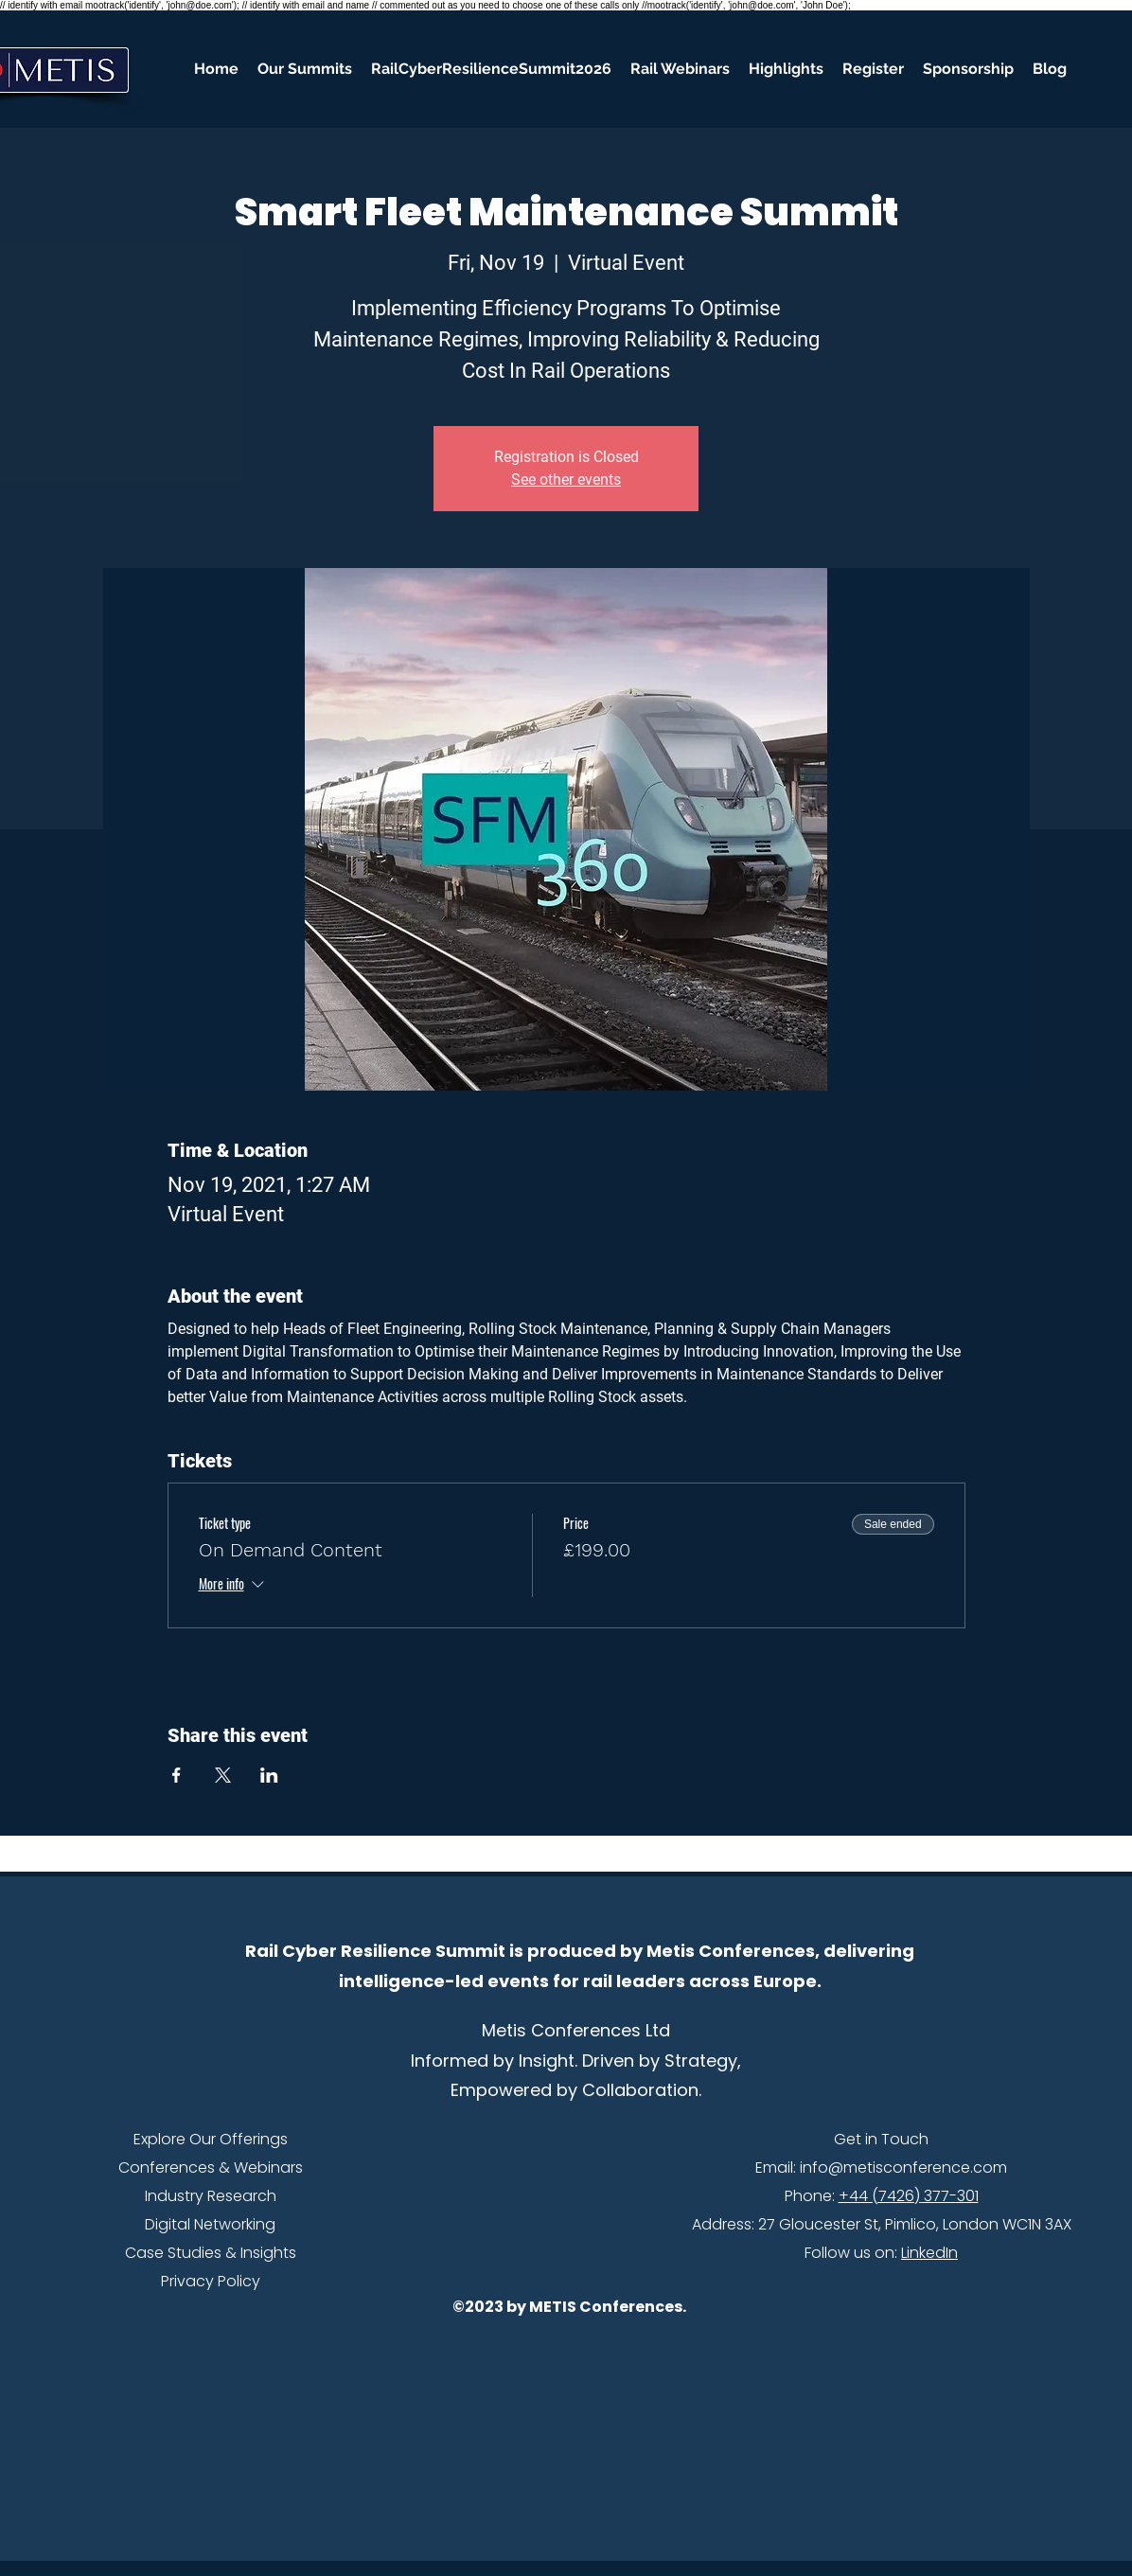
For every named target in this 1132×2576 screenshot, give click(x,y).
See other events (566, 480)
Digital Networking (210, 2224)
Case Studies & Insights (210, 2253)
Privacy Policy (210, 2281)
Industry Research (210, 2196)
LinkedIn (929, 2253)
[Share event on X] (223, 1775)
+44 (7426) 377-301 (909, 2196)
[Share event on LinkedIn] (269, 1775)
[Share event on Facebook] (177, 1775)
